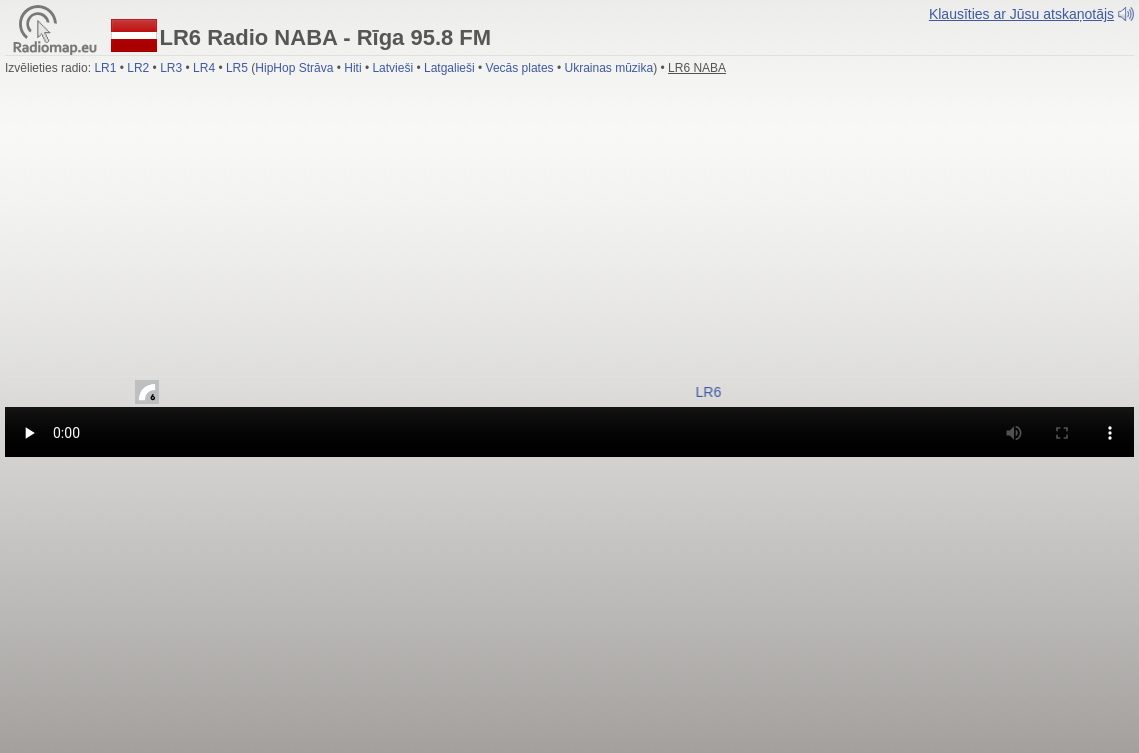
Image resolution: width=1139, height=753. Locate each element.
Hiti (352, 68)
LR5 (237, 68)
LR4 (204, 68)
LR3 (171, 68)
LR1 (105, 68)
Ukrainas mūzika (609, 68)
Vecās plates (520, 68)
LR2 (138, 68)
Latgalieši (449, 68)
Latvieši (392, 68)
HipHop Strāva (294, 68)
